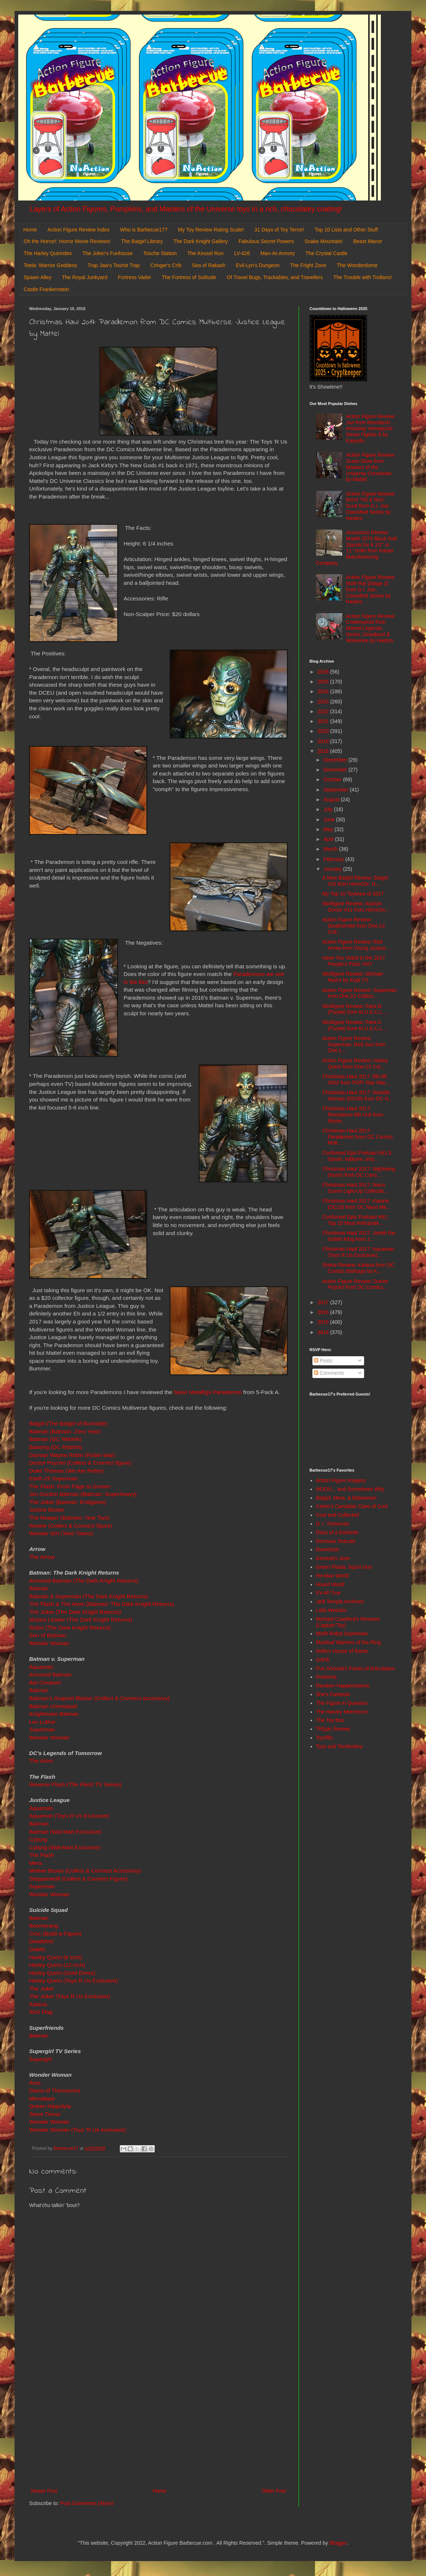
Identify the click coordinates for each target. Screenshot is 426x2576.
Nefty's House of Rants (342, 1651)
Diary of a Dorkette (337, 1532)
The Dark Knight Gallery (200, 241)
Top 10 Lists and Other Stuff (346, 230)
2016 (323, 1312)
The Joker (41, 1988)
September (336, 790)
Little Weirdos (331, 1610)
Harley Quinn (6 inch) (55, 1957)
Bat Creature (45, 1682)
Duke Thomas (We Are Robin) (66, 1471)
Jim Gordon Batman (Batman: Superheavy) (83, 1494)
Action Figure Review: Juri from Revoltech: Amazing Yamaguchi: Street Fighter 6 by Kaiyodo (370, 428)
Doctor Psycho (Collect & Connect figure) (80, 1463)
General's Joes (333, 1558)
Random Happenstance (343, 1685)
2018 (323, 751)
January (333, 869)
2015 (323, 1322)
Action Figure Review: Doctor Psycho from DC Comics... (355, 1284)
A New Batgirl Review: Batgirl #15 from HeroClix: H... (355, 881)
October (333, 779)
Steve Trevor (46, 2114)
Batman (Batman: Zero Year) (64, 1431)
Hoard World (330, 1584)
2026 (323, 672)
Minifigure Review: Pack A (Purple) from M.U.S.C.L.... (355, 1025)
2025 (323, 681)
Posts (323, 1361)
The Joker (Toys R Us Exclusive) (69, 1996)
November (335, 770)
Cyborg (38, 1839)
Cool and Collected (337, 1515)
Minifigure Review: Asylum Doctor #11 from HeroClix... (356, 907)
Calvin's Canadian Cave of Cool (352, 1506)
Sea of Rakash (208, 265)
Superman (42, 1729)
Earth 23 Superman (53, 1478)
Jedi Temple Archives (340, 1601)
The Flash (41, 1855)
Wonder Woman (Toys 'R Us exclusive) (77, 2130)
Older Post (274, 2491)
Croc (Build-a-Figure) (55, 1933)
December (335, 760)
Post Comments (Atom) (86, 2503)
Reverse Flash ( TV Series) (75, 1784)
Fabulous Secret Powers (266, 241)
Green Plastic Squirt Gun (344, 1567)
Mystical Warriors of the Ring (348, 1642)
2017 (323, 1302)
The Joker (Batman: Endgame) (67, 1502)
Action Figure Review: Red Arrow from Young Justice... (356, 945)
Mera (35, 1863)
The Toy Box (330, 1720)
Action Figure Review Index (78, 230)
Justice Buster (46, 1510)
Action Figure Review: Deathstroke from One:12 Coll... (353, 926)
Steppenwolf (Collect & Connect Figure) (78, 1879)
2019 (323, 741)
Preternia (326, 1677)
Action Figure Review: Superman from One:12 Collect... (359, 993)
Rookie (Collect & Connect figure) (70, 1526)
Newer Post (44, 2491)
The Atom (41, 1761)
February (334, 859)
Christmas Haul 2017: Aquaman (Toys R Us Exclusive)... (358, 1252)
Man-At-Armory (277, 253)
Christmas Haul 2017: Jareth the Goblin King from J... (358, 1236)
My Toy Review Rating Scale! (211, 230)
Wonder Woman (49, 1643)
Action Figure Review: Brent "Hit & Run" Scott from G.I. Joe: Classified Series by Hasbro (370, 506)
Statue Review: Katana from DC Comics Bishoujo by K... (358, 1268)
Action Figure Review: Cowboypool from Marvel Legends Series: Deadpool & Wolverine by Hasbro (370, 628)
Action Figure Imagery (341, 1480)
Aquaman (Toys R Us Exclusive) (69, 1816)
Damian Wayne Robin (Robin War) (73, 1455)
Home (30, 230)
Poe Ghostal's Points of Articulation (355, 1668)
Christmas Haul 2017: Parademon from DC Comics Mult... (357, 1137)
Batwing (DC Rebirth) (55, 1447)
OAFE (323, 1660)
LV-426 (242, 253)
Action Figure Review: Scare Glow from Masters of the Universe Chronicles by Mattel (370, 467)
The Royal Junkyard (84, 277)
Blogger (338, 2543)
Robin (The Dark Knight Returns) (70, 1627)
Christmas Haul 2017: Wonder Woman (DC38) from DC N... (357, 1095)
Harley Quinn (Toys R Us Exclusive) (73, 1980)
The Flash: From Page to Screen (69, 1486)
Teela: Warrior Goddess (50, 265)
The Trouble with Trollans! (363, 277)
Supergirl (41, 2059)
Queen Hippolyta (50, 2106)
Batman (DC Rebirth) (55, 1439)
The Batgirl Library (142, 241)
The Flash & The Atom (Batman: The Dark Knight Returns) (101, 1604)
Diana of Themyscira (54, 2090)
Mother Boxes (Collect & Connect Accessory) (85, 1870)
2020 (323, 731)
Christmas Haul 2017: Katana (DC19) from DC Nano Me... (356, 1204)
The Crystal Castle (326, 253)
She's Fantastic (333, 1694)
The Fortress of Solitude (189, 277)
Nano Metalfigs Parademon (208, 1392)
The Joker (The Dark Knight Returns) (76, 1612)
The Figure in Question (342, 1703)
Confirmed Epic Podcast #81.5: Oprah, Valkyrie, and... (357, 1156)
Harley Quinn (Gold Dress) (62, 1973)
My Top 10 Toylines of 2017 (353, 894)
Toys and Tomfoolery (339, 1746)
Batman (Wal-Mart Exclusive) (66, 1832)
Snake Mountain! (323, 241)
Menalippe (42, 2098)
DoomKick (327, 1549)
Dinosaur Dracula (335, 1541)
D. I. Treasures (333, 1524)
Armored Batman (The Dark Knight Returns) (83, 1580)
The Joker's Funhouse (107, 253)
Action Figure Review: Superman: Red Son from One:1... (354, 1044)
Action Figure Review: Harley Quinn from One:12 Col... (355, 1063)
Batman (38, 1588)
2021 (323, 721)
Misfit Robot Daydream (342, 1633)
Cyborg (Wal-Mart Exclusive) (64, 1847)
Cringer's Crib (165, 265)
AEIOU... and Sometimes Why (350, 1489)
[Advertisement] (158, 2426)
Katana (38, 2004)
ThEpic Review (333, 1729)
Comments (329, 1373)
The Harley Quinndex (48, 253)
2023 (323, 701)
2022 (323, 711)
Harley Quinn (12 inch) (57, 1965)
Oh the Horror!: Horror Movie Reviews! (67, 241)
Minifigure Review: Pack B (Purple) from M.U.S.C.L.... (355, 1009)
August (331, 799)
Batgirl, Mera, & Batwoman (346, 1498)
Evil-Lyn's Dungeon (258, 265)
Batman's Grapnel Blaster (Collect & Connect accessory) (100, 1698)
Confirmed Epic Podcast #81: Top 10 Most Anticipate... (355, 1220)
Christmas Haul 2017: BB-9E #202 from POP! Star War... (356, 1079)
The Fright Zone (308, 265)
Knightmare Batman (54, 1714)
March (331, 849)
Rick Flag (41, 2012)
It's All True (328, 1593)
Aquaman (41, 1667)
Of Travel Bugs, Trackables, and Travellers (275, 277)
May (328, 829)
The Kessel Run (205, 253)
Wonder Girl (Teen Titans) (61, 1533)
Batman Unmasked (53, 1706)
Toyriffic (324, 1738)
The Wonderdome (357, 265)
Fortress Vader (134, 277)
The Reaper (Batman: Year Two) (70, 1518)
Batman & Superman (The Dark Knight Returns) (88, 1596)
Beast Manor (367, 241)
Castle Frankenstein (46, 289)
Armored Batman (50, 1674)
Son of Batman (47, 1635)
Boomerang (43, 1925)
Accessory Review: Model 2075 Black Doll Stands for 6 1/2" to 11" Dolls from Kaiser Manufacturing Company (356, 547)
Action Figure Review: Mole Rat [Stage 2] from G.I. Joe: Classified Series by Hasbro (370, 589)
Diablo (38, 1949)
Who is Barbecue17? (143, 230)
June (329, 819)
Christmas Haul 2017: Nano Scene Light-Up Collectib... (355, 1188)
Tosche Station (160, 253)
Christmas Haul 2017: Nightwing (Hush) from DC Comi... (358, 1172)
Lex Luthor (42, 1722)
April (329, 839)
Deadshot (41, 1941)
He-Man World (332, 1576)
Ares (35, 2083)
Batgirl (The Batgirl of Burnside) (68, 1423)
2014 (323, 1332)
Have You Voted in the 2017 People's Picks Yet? (353, 961)
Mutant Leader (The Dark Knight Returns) (80, 1619)
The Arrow (42, 1557)
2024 (323, 691)
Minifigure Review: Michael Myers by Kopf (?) (352, 977)
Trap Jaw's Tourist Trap (114, 265)
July (328, 809)
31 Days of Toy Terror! (279, 230)
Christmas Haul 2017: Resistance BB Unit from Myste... (352, 1115)
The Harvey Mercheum (342, 1712)
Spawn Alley (37, 277)
